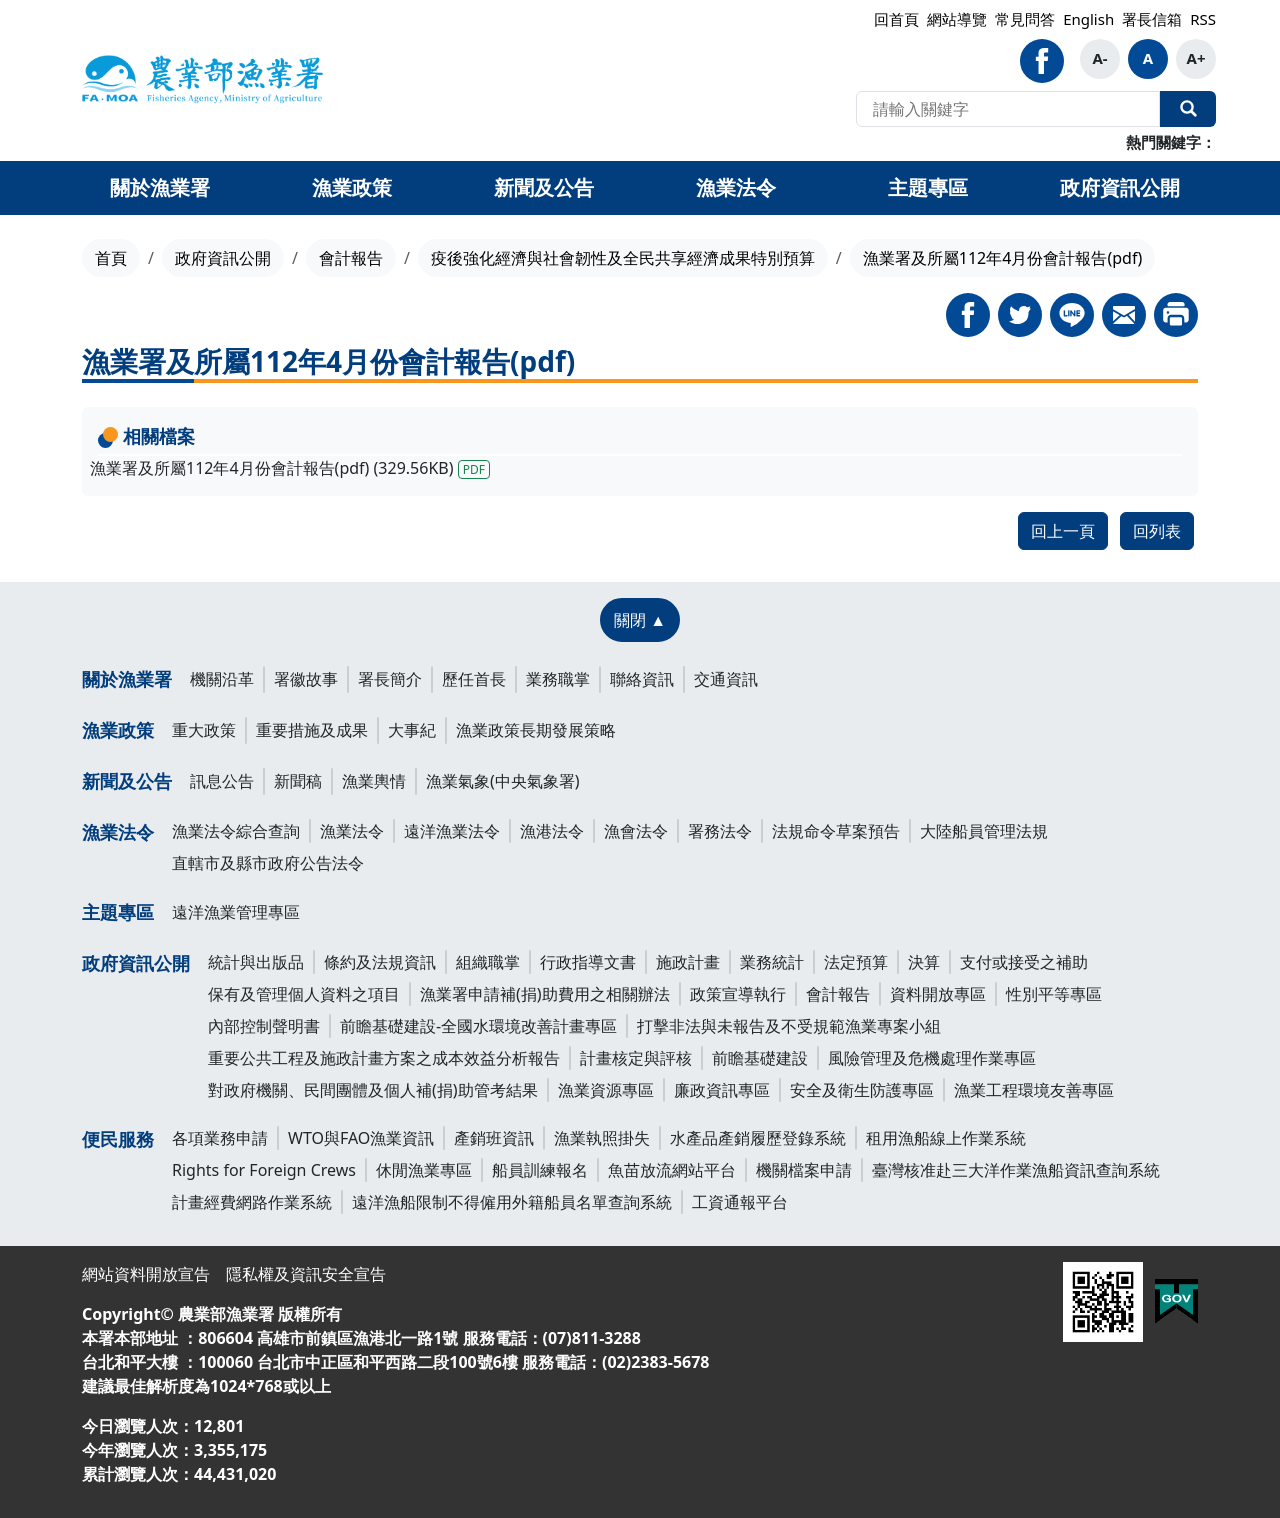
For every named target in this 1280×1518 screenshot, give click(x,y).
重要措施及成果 (312, 730)
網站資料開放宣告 (146, 1274)
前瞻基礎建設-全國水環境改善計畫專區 (478, 1026)
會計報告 (351, 258)
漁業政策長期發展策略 (536, 730)
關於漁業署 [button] (160, 187)
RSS (1203, 19)
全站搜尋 (1188, 109)
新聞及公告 (127, 781)
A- (1099, 58)
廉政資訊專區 (722, 1090)
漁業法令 (118, 832)
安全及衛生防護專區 (862, 1090)
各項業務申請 (220, 1138)
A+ (1196, 58)
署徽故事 (306, 679)
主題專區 (118, 912)
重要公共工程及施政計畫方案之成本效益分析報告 (384, 1058)
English (1088, 19)
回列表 (1157, 531)
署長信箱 (1152, 19)
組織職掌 (488, 962)
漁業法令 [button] (736, 187)
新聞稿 (298, 781)
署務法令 (720, 831)
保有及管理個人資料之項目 (304, 994)
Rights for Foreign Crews (264, 1170)
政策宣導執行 (738, 994)
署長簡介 (390, 679)
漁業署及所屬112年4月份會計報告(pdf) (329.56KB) (290, 468)
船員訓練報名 (540, 1170)
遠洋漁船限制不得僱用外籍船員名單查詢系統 (512, 1202)
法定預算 (856, 962)
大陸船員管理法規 (984, 831)
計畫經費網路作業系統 (252, 1202)
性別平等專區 (1054, 994)
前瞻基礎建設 (760, 1058)
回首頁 (896, 19)
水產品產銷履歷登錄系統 (758, 1138)
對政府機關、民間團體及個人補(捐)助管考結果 (373, 1090)
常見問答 (1025, 19)
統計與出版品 (256, 962)
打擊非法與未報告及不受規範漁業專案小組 (789, 1026)
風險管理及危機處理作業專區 (932, 1058)
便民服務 (118, 1139)
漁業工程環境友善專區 (1034, 1090)
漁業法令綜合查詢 (236, 831)
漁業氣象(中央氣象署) (503, 781)
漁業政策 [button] (352, 187)
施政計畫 (688, 962)
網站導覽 (957, 19)
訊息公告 (222, 781)
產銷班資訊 (494, 1138)
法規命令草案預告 (836, 831)
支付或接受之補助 (1024, 962)
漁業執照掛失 (602, 1138)
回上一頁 (1063, 531)
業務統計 (772, 962)
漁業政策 (118, 730)
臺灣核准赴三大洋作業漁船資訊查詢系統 (1016, 1170)
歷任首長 (474, 679)
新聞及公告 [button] (544, 187)
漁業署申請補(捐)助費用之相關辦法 (545, 994)
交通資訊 (726, 679)
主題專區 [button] (928, 187)
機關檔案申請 (804, 1170)
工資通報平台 (740, 1202)
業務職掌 (558, 679)
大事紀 (412, 730)
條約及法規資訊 (380, 962)
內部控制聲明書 (264, 1026)
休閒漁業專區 (424, 1170)
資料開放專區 (938, 994)
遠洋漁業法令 (452, 831)
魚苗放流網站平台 (672, 1170)
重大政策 (204, 730)
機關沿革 (222, 679)
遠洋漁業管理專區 (236, 912)
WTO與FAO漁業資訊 (361, 1138)
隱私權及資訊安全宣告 (306, 1274)
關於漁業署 (127, 679)
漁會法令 (636, 831)
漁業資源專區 (606, 1090)
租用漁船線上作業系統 (946, 1138)
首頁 (111, 258)
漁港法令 (552, 831)
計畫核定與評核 (636, 1058)
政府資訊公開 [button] (1120, 187)
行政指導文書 (588, 962)
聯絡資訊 (642, 679)
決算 (924, 962)
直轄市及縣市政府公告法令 (268, 863)
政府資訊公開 (223, 258)
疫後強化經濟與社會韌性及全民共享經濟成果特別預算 (623, 258)
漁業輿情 (374, 781)
